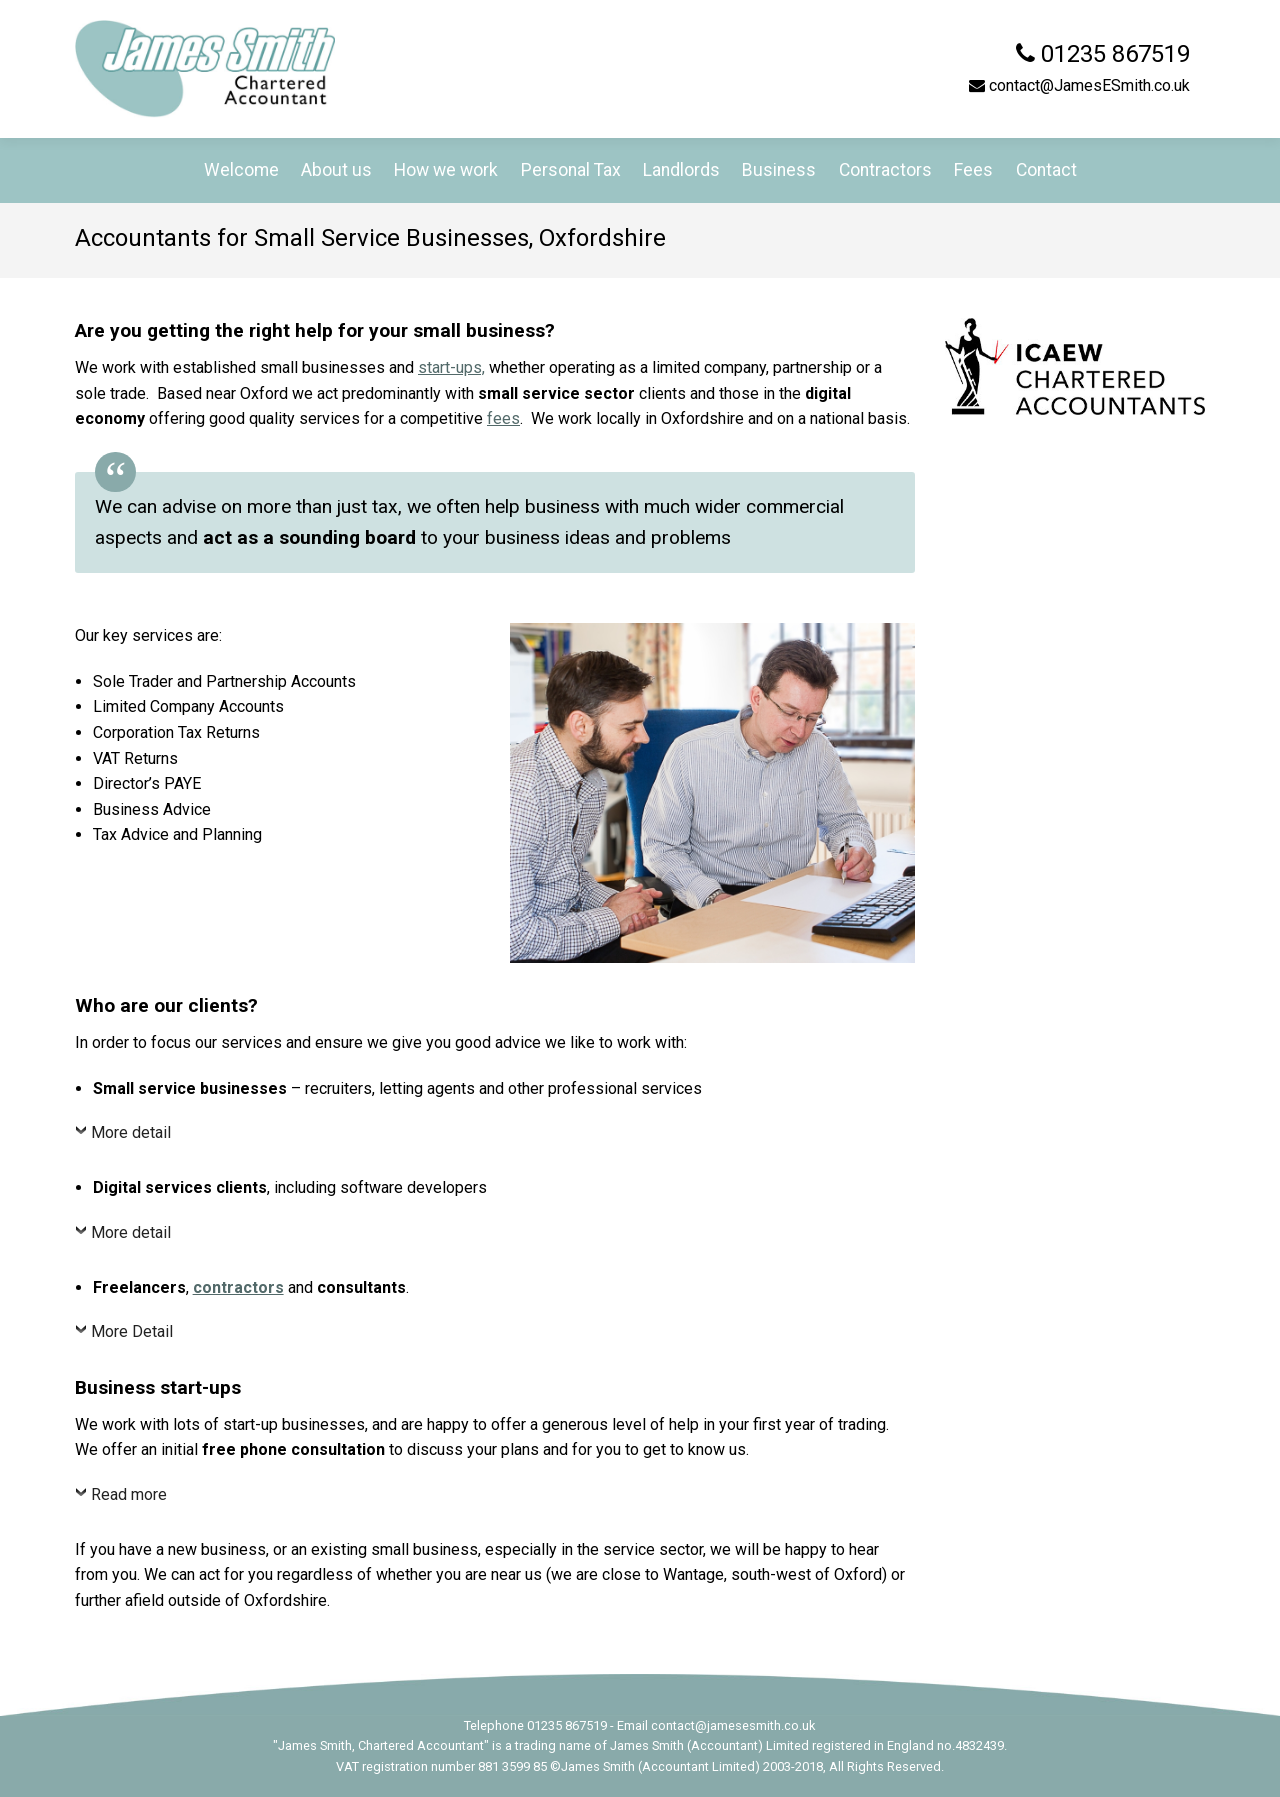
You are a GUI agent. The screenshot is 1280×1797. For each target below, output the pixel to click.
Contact (1046, 170)
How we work (446, 170)
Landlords (681, 170)
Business (779, 170)
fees (503, 418)
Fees (973, 170)
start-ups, (451, 367)
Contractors (885, 170)
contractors (238, 1287)
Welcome (241, 170)
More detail (131, 1132)
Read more (129, 1494)
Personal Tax (571, 170)
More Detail (132, 1331)
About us (336, 170)
